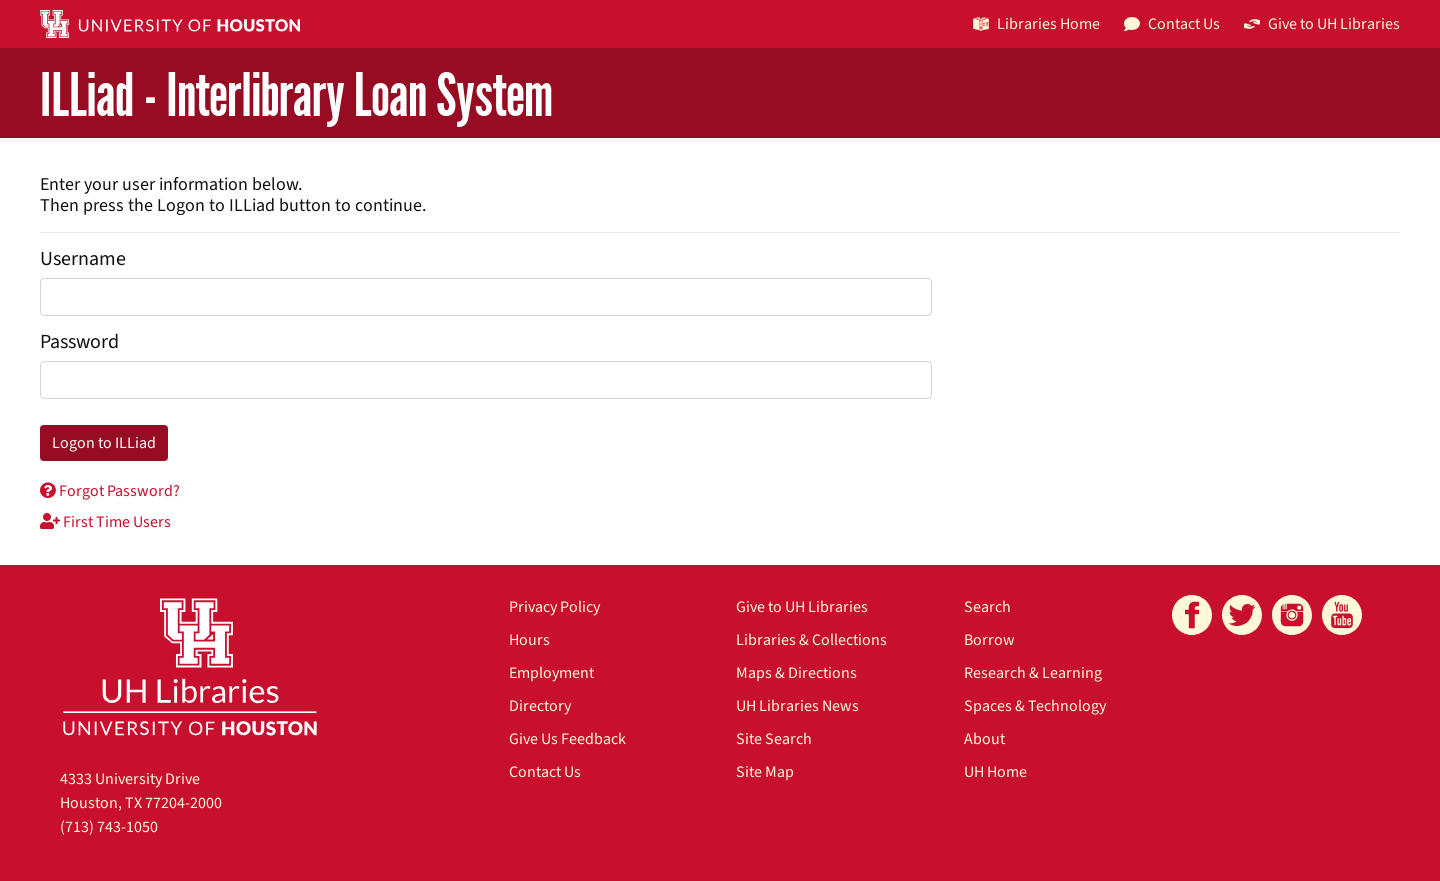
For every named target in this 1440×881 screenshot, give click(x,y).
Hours (529, 640)
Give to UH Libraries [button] (1322, 24)
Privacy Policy (554, 607)
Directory (540, 706)
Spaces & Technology (1035, 706)
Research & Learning (1033, 673)
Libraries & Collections (811, 640)
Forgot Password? (110, 491)
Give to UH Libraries (802, 607)
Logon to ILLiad (104, 443)
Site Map (765, 772)
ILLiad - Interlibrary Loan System (296, 94)
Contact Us (545, 772)
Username (83, 259)
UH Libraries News (797, 706)
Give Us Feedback (567, 739)
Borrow (989, 640)
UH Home (995, 772)
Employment (551, 673)
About (984, 739)
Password (79, 342)
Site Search (774, 739)
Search (987, 607)
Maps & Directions (796, 673)
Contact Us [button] (1172, 24)
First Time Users (105, 522)
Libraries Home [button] (1036, 24)
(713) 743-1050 (109, 827)
